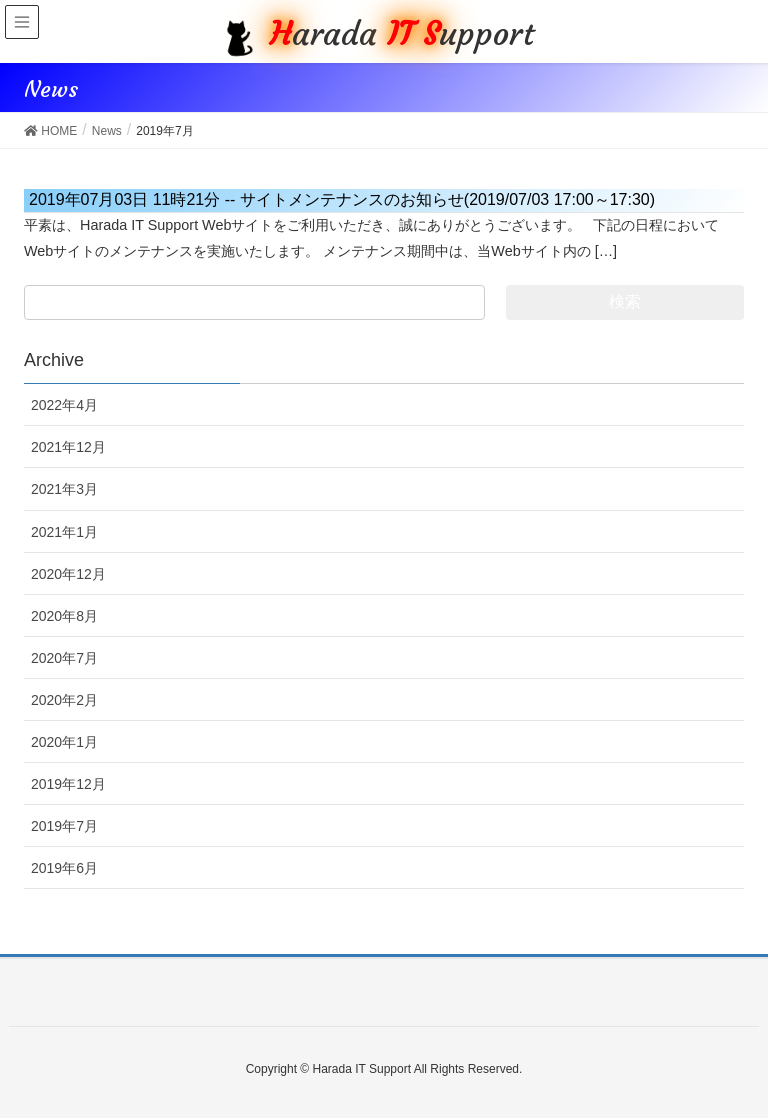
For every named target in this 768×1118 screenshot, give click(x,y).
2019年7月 (64, 826)
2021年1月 (64, 532)
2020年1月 (64, 742)
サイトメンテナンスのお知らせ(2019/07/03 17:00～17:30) (342, 199)
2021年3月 (64, 489)
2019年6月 (64, 868)
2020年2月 (64, 700)
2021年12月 (68, 447)
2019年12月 (68, 784)
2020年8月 (64, 616)
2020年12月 (68, 574)
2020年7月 (64, 658)
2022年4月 (64, 405)
